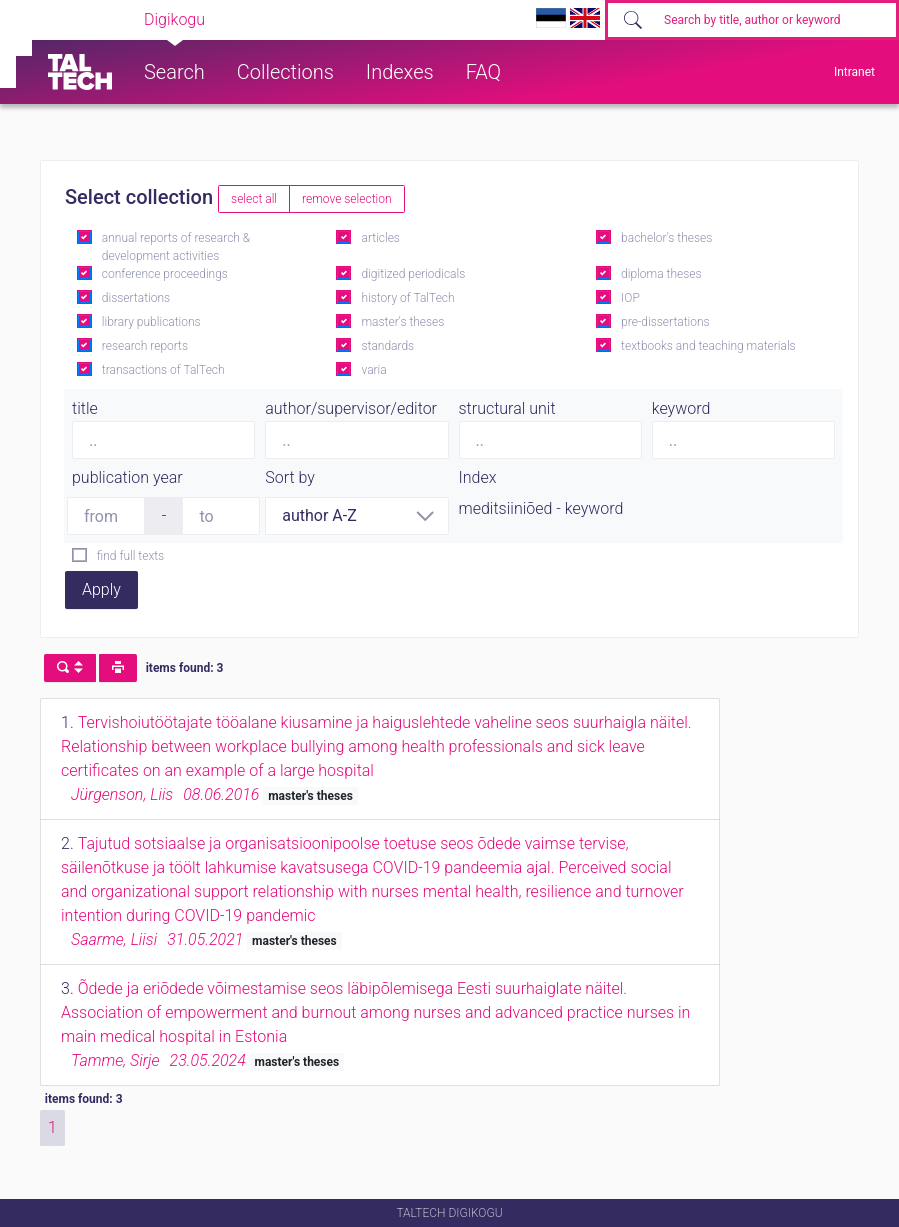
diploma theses (661, 274)
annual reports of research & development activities (176, 247)
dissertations (136, 298)
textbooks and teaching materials (708, 346)
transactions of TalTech (163, 370)
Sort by (290, 477)
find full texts (130, 556)
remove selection (346, 199)
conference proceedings (165, 274)
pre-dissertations (665, 322)
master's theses (402, 322)
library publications (151, 322)
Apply (101, 589)
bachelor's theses (666, 238)
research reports (145, 346)
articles (380, 238)
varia (373, 370)
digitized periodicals (413, 274)
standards (387, 346)
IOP (630, 298)
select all (254, 199)
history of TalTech (407, 298)
